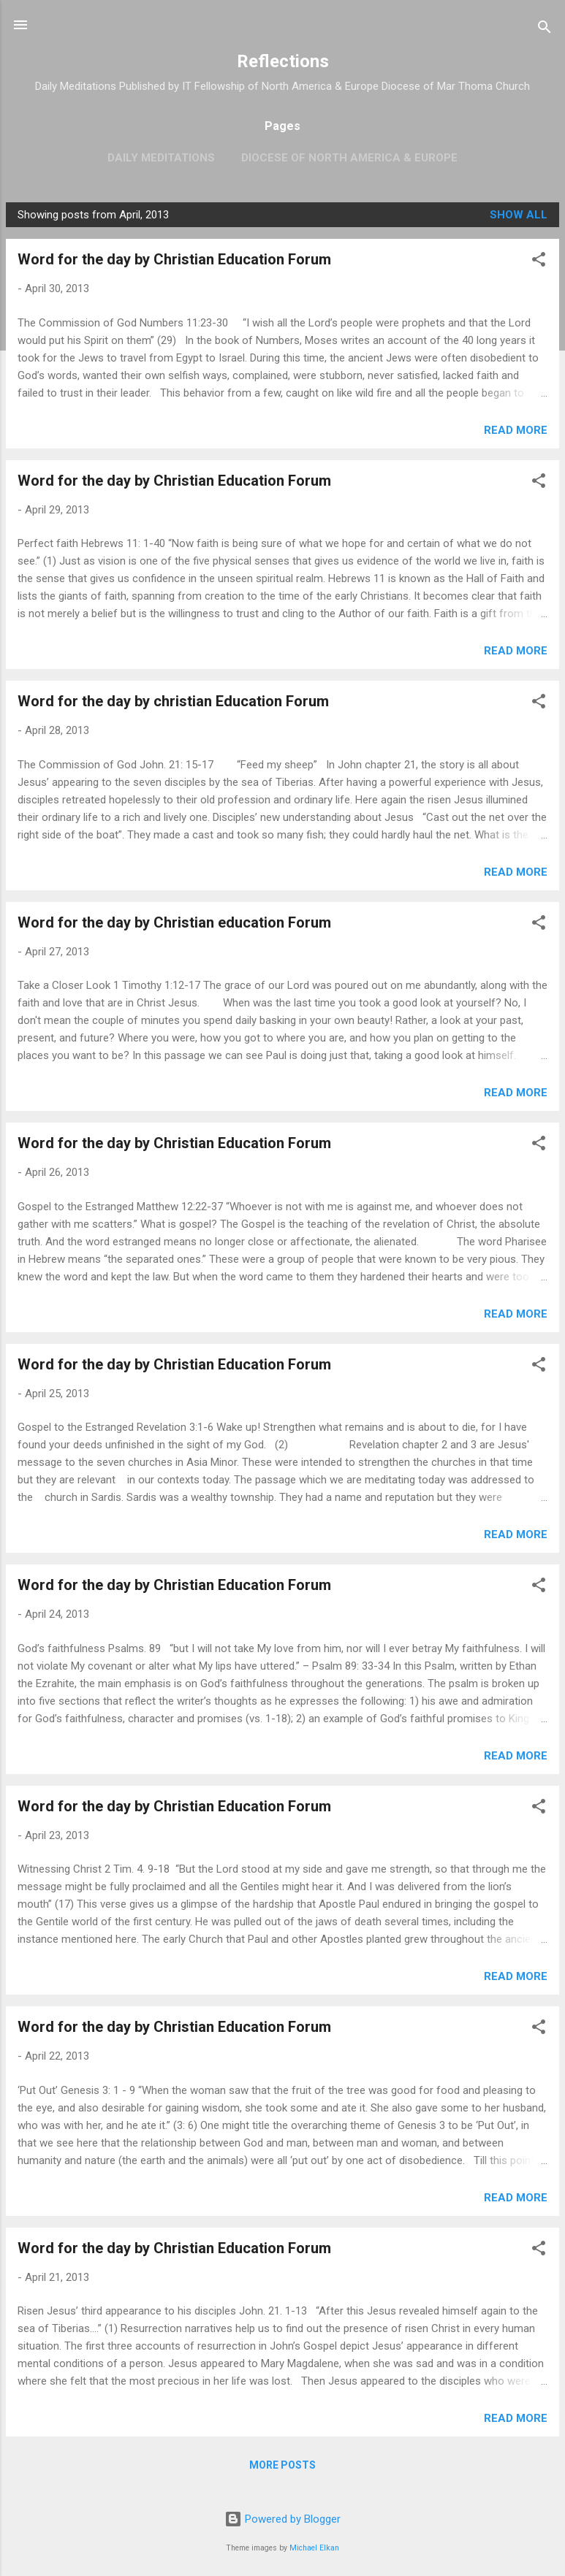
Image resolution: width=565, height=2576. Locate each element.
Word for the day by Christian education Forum (174, 922)
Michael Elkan (314, 2548)
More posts (282, 2465)
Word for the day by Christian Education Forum (174, 259)
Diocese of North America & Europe (349, 157)
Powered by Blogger (282, 2519)
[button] (538, 262)
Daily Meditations (161, 157)
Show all (518, 214)
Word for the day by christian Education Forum (173, 701)
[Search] (544, 29)
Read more (515, 430)
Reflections (283, 61)
